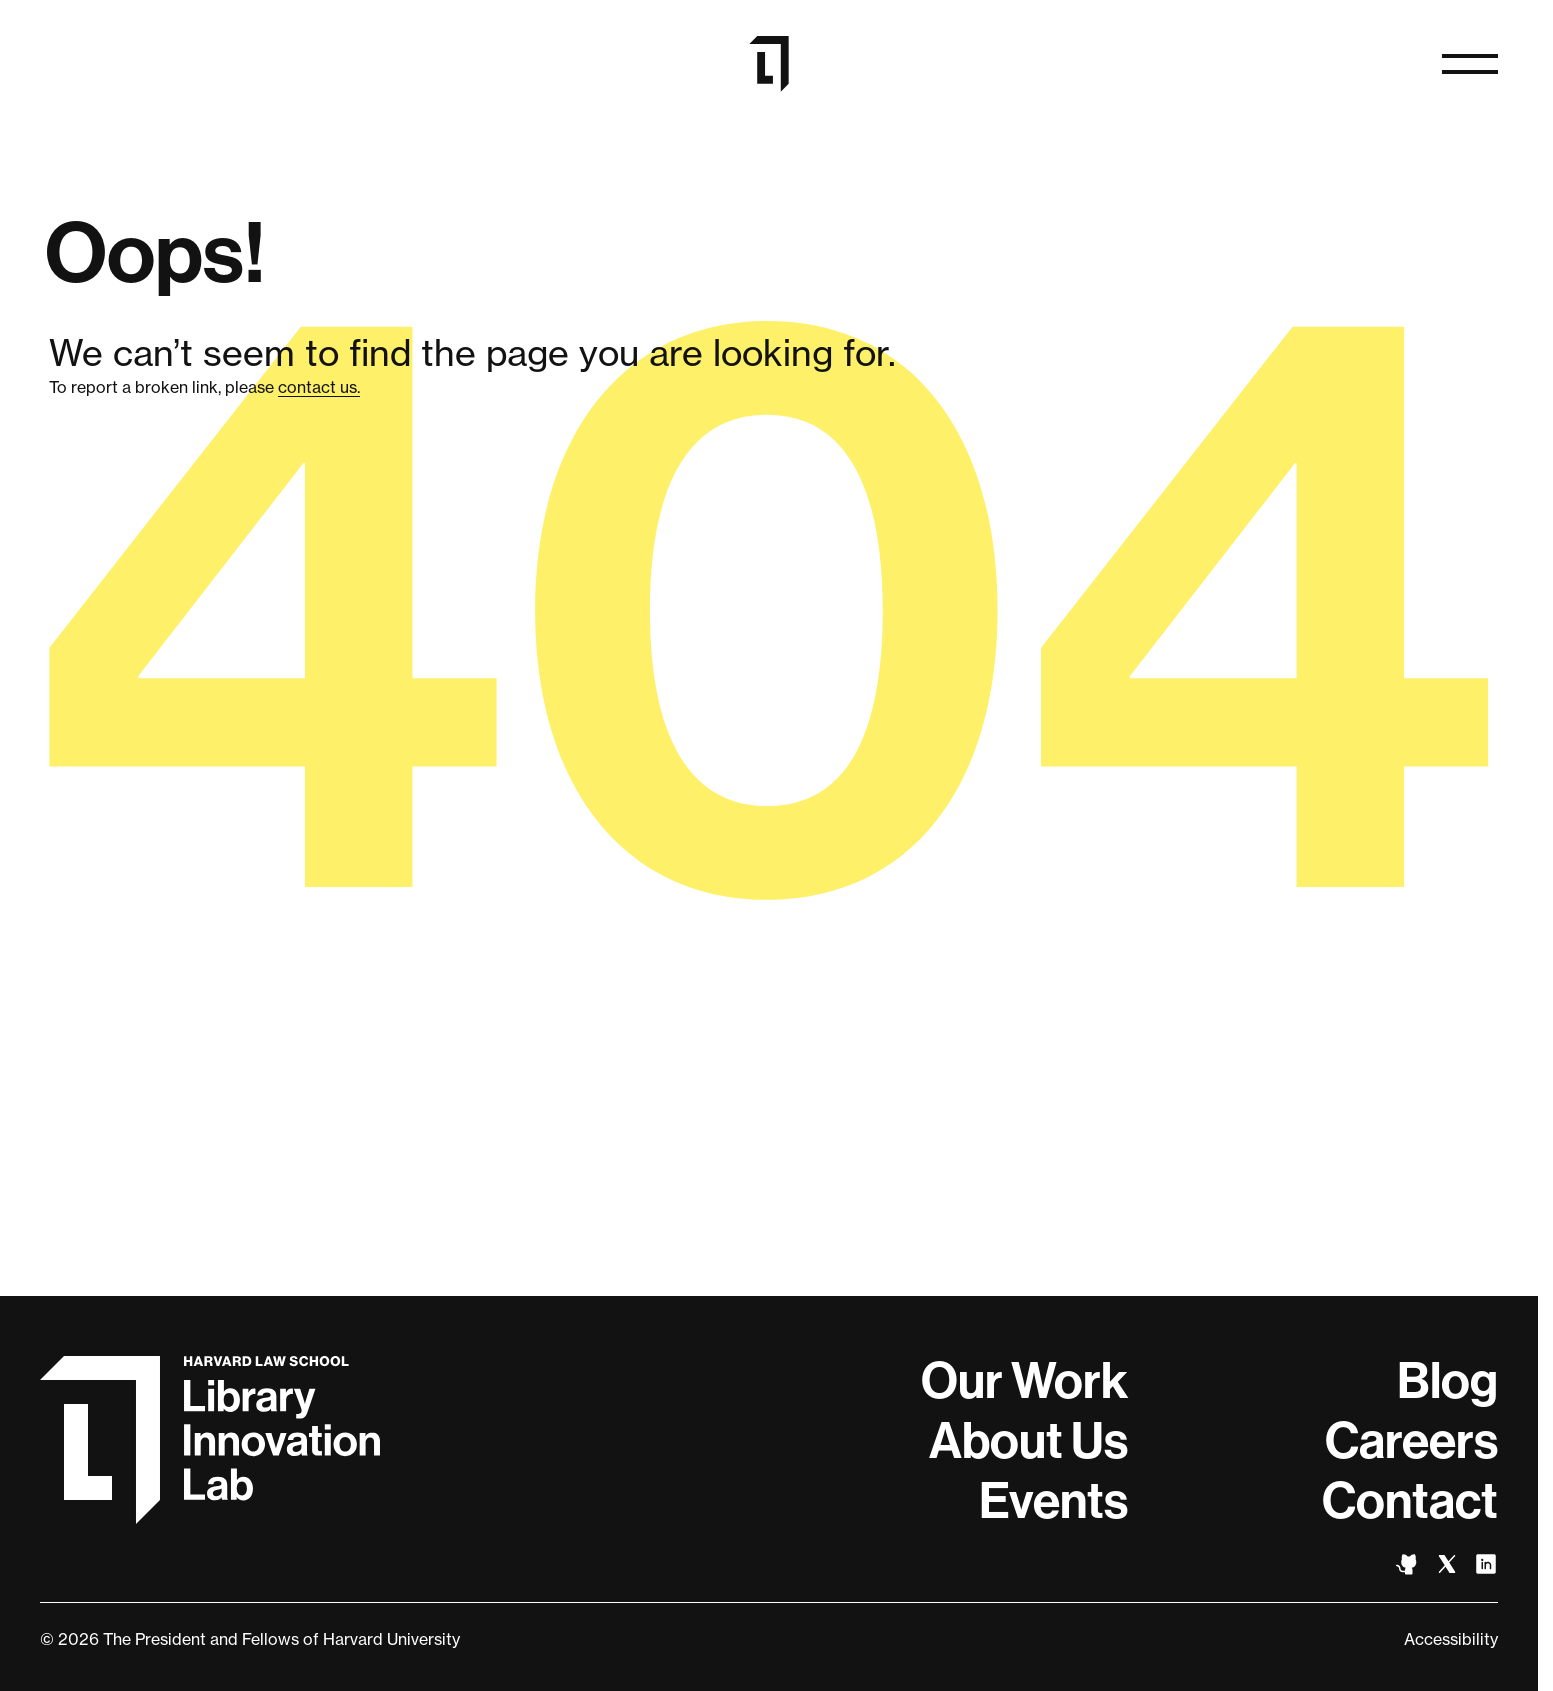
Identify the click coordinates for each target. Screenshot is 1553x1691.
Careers (1411, 1441)
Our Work (1024, 1381)
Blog (1447, 1381)
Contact (1410, 1501)
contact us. (319, 387)
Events (1053, 1501)
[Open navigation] (1470, 64)
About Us (1028, 1441)
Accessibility (1451, 1639)
